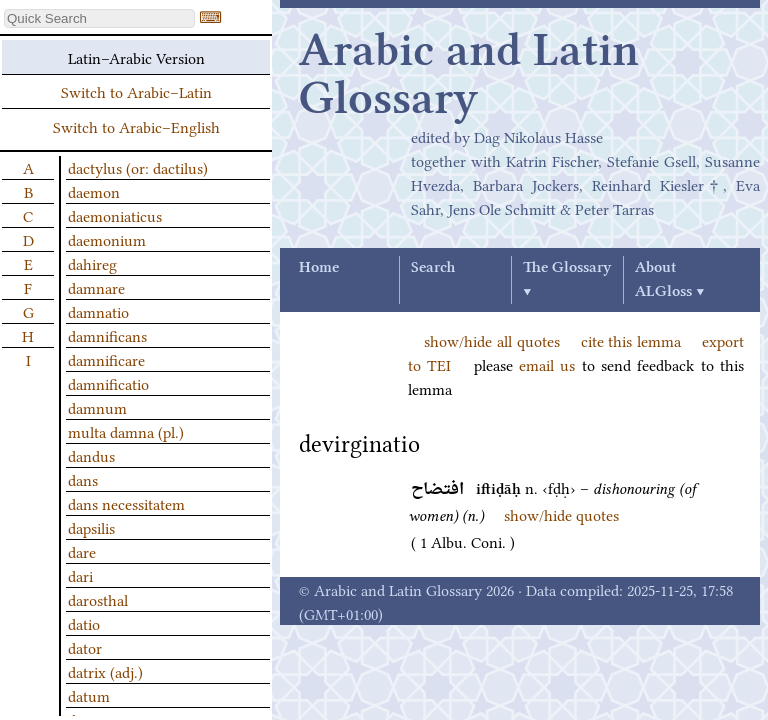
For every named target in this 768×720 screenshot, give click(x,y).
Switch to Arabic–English (136, 126)
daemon (94, 191)
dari (80, 575)
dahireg (92, 263)
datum (89, 695)
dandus (91, 455)
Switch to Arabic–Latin (136, 91)
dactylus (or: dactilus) (138, 167)
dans (83, 479)
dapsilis (91, 527)
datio (84, 623)
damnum (97, 407)
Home (319, 268)
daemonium (107, 239)
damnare (96, 287)
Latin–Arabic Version (136, 57)
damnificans (107, 335)
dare (82, 551)
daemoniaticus (115, 215)
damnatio (98, 311)
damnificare (106, 359)
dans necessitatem (126, 503)
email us (547, 364)
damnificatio (108, 383)
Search (433, 268)
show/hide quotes (561, 514)
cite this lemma (631, 340)
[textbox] (99, 18)
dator (85, 647)
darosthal (98, 599)
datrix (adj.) (105, 671)
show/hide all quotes (492, 340)
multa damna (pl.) (126, 431)
